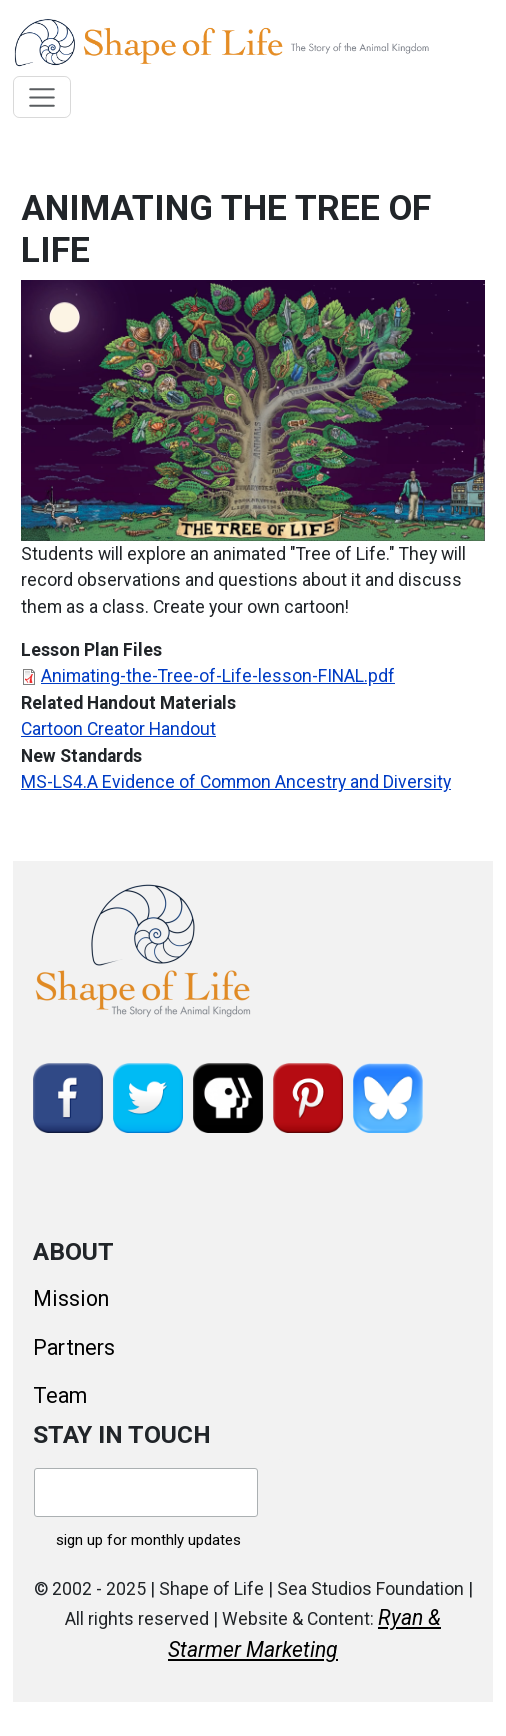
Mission (71, 1298)
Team (60, 1395)
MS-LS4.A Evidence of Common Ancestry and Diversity (236, 782)
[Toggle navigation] (42, 97)
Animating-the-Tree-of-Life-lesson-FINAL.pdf (218, 676)
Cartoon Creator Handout (118, 729)
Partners (74, 1347)
